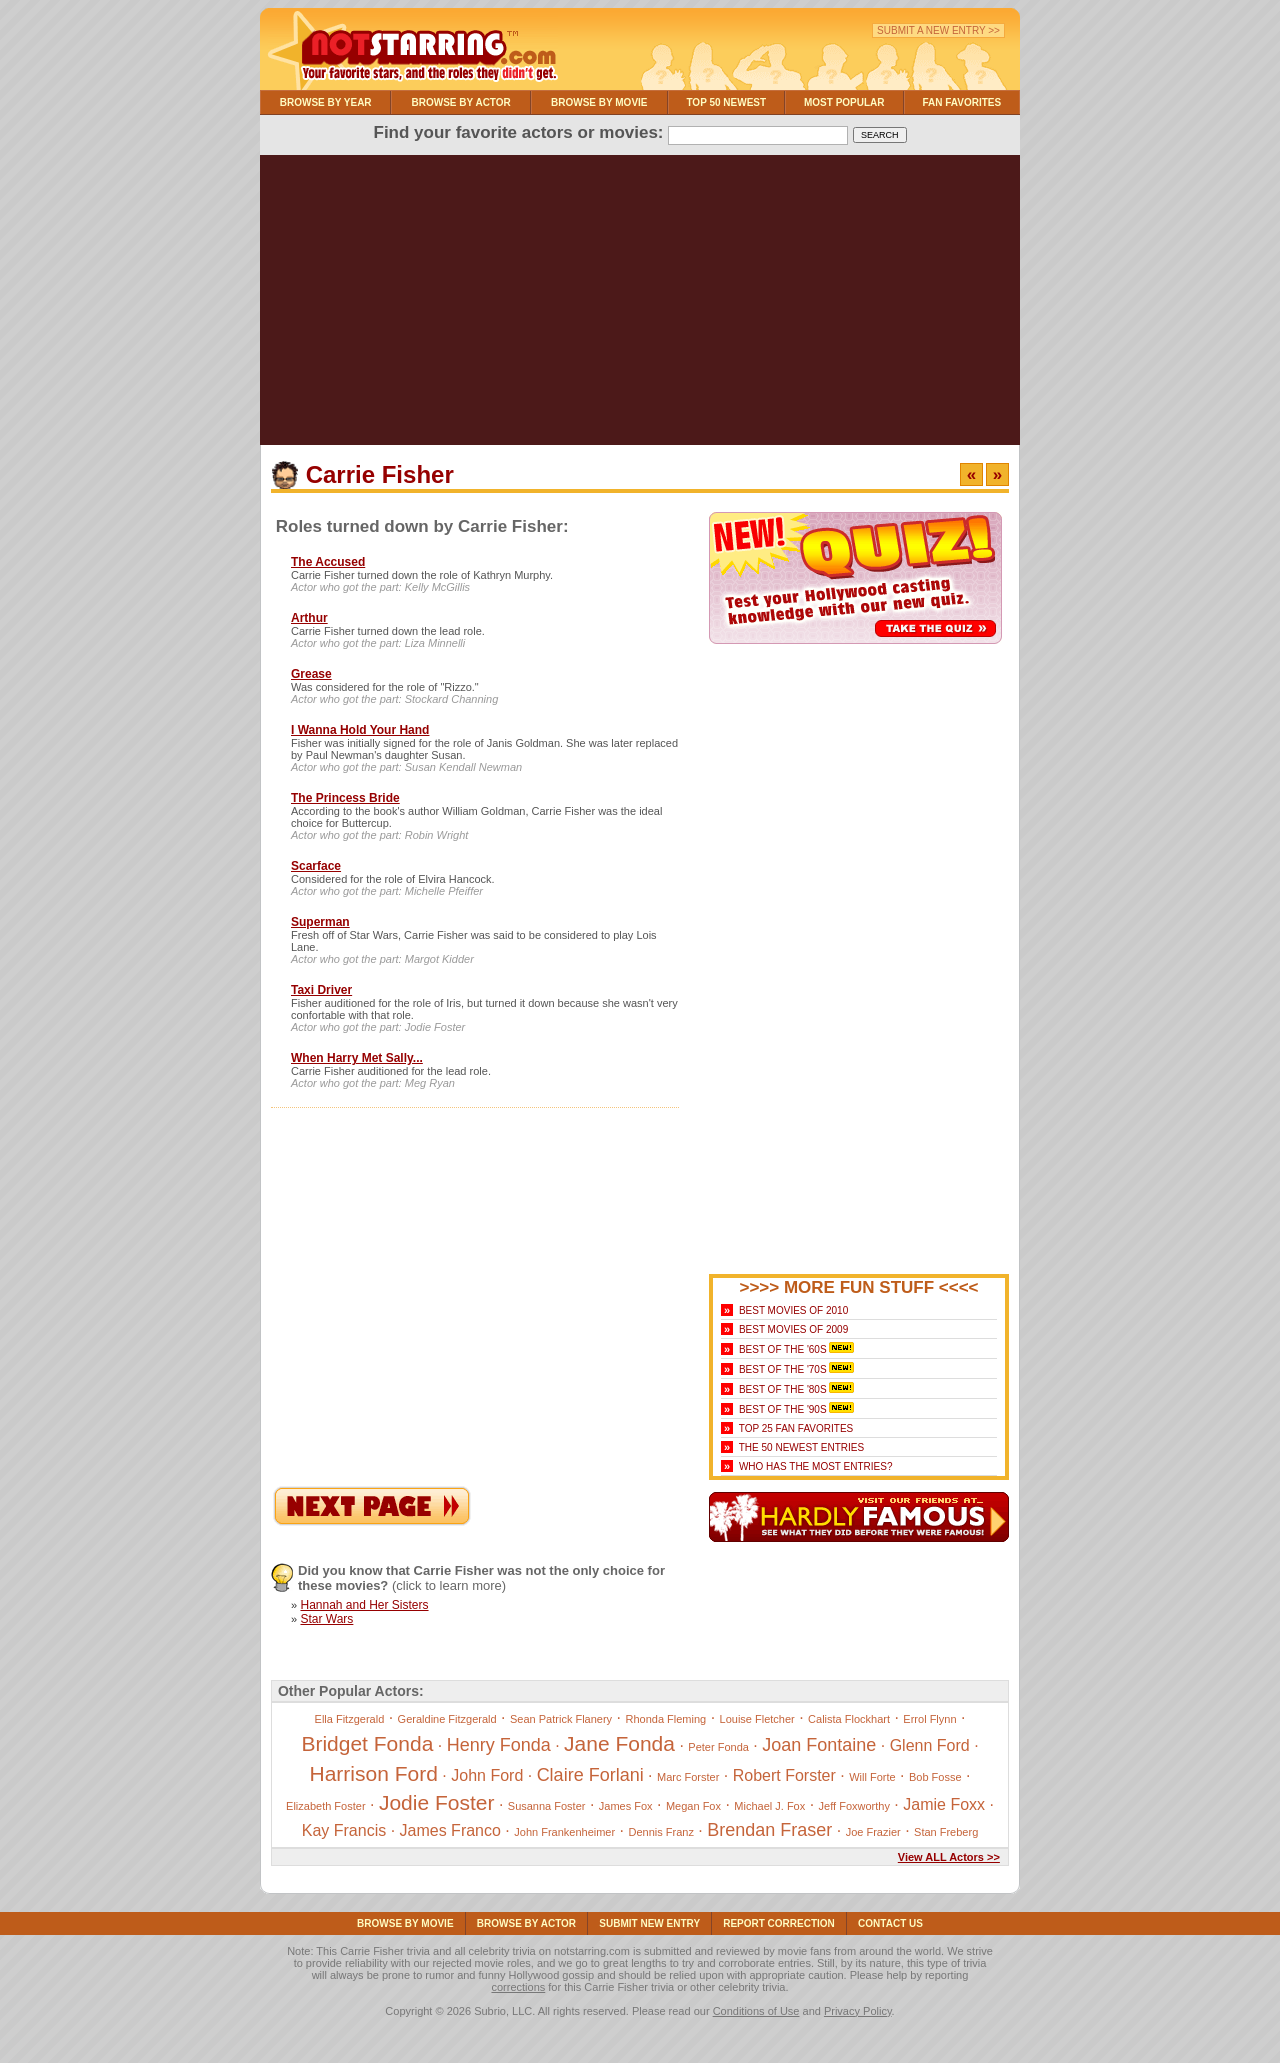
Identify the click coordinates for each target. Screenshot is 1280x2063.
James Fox (626, 1806)
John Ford (487, 1775)
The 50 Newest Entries (801, 1447)
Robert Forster (784, 1775)
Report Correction (779, 1923)
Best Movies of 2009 (793, 1329)
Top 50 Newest (726, 102)
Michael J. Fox (769, 1806)
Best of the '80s (783, 1389)
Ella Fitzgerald (350, 1719)
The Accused (328, 562)
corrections (518, 1987)
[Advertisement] (640, 305)
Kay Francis (344, 1830)
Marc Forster (688, 1777)
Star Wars (326, 1619)
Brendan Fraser (769, 1830)
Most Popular (844, 102)
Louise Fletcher (757, 1719)
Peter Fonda (718, 1747)
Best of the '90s (783, 1409)
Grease (311, 674)
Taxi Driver (321, 990)
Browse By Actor (461, 102)
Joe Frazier (873, 1832)
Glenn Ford (930, 1745)
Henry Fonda (499, 1745)
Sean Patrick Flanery (561, 1719)
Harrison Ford (374, 1773)
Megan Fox (693, 1806)
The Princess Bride (345, 798)
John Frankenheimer (564, 1832)
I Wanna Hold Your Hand (360, 730)
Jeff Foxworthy (854, 1806)
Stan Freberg (946, 1832)
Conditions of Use (756, 2011)
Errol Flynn (929, 1719)
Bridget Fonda (367, 1743)
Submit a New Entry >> (938, 30)
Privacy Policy (858, 2011)
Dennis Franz (661, 1832)
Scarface (316, 866)
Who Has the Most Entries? (816, 1466)
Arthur (309, 618)
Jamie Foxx (944, 1804)
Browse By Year (326, 102)
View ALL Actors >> (949, 1857)
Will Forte (872, 1777)
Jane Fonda (619, 1743)
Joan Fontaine (819, 1745)
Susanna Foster (547, 1806)
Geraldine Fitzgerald (447, 1719)
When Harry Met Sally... (357, 1058)
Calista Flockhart (849, 1719)
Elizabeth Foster (325, 1806)
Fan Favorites (961, 102)
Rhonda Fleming (665, 1719)
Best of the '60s (783, 1349)
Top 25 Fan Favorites (796, 1428)
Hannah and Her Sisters (364, 1605)
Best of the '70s (783, 1369)
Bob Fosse (935, 1777)
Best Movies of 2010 (793, 1310)
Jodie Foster (437, 1802)
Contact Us (890, 1923)
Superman (320, 922)
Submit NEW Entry (649, 1923)
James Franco (450, 1830)
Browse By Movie (599, 102)
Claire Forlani (590, 1775)
